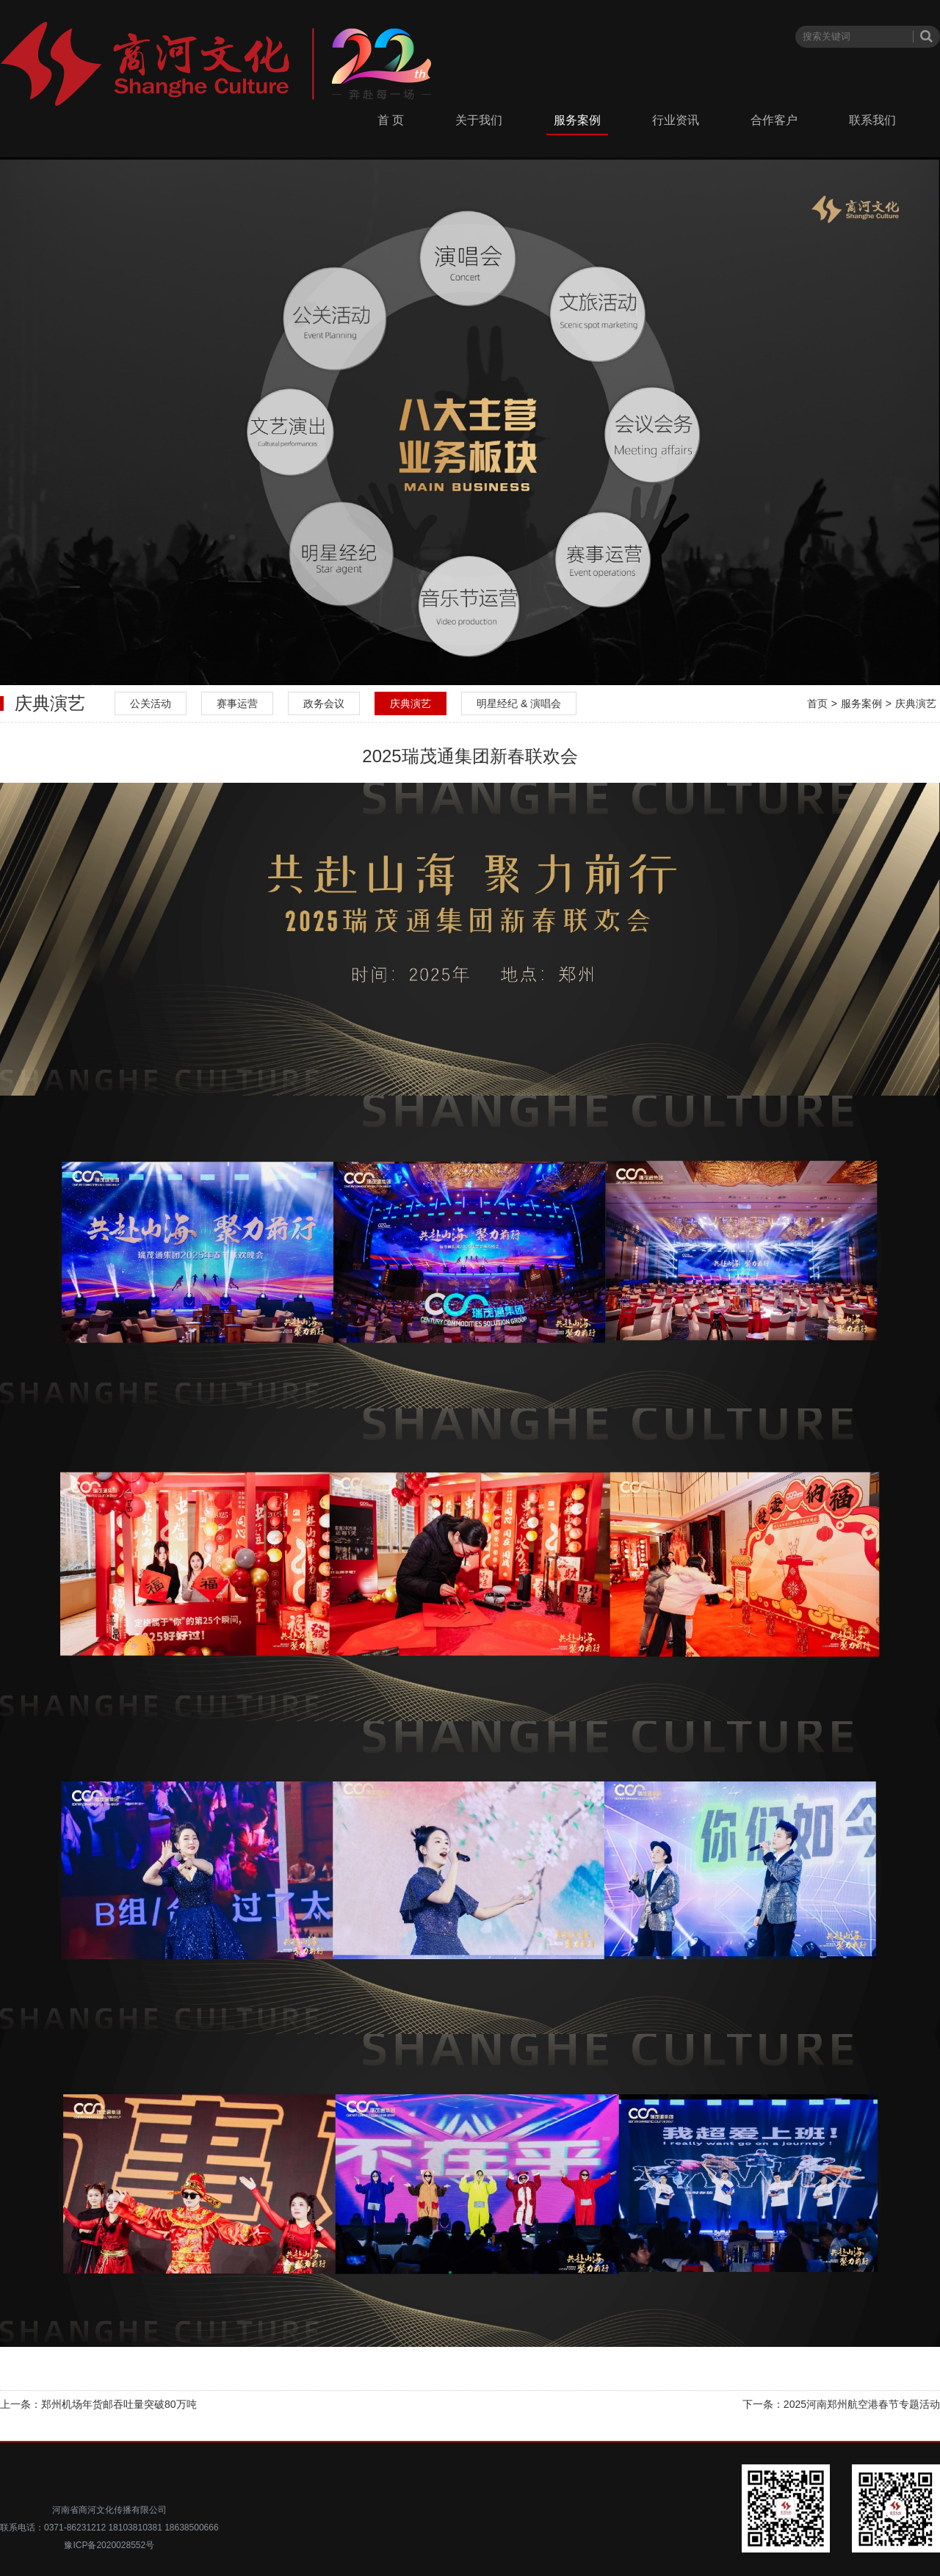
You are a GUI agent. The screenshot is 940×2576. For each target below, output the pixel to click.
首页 (817, 703)
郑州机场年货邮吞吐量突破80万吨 (119, 2404)
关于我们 (478, 120)
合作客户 (774, 120)
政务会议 (323, 703)
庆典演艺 (410, 703)
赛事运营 (237, 703)
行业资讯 (675, 120)
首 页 (390, 120)
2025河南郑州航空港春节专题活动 (862, 2404)
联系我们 (872, 120)
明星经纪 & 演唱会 (519, 703)
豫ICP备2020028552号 (109, 2545)
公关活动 (150, 703)
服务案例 (577, 120)
